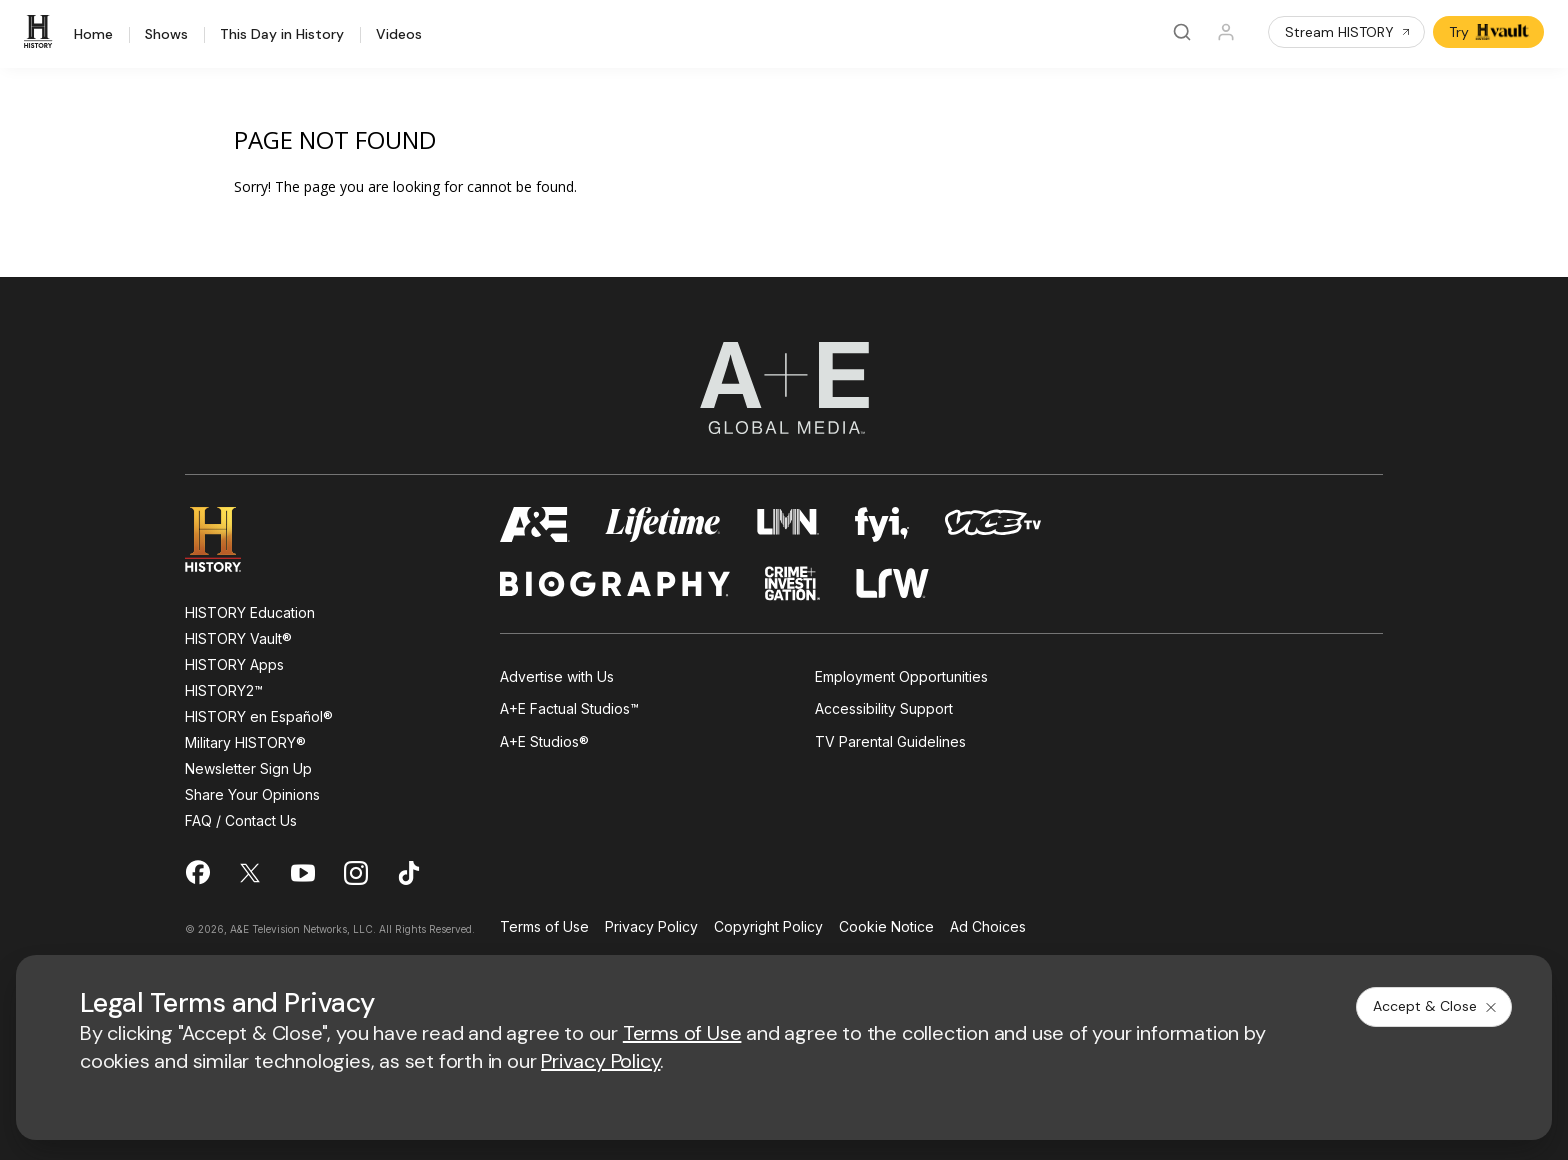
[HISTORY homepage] (227, 539)
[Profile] (1226, 32)
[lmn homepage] (788, 524)
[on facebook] (197, 872)
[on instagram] (356, 873)
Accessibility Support (884, 708)
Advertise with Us (557, 676)
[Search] (1182, 32)
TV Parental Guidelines (890, 741)
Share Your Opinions (252, 794)
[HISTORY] (41, 32)
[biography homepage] (615, 583)
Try (1490, 32)
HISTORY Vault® (238, 638)
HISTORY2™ (224, 690)
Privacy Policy (651, 927)
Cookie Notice (886, 927)
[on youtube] (303, 873)
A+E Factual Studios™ (569, 708)
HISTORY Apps (234, 664)
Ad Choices (988, 927)
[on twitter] (250, 873)
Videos (399, 35)
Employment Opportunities (901, 676)
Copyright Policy (768, 927)
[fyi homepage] (882, 524)
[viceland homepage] (993, 524)
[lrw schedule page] (892, 583)
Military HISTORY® (245, 742)
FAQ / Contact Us (241, 820)
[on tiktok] (409, 873)
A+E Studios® (544, 741)
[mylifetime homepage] (663, 524)
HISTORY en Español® (259, 716)
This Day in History (282, 35)
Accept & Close (1436, 1006)
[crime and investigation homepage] (793, 583)
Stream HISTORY (1348, 32)
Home (93, 35)
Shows (166, 35)
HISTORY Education (250, 612)
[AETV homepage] (535, 524)
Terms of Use (544, 927)
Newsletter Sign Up (248, 768)
